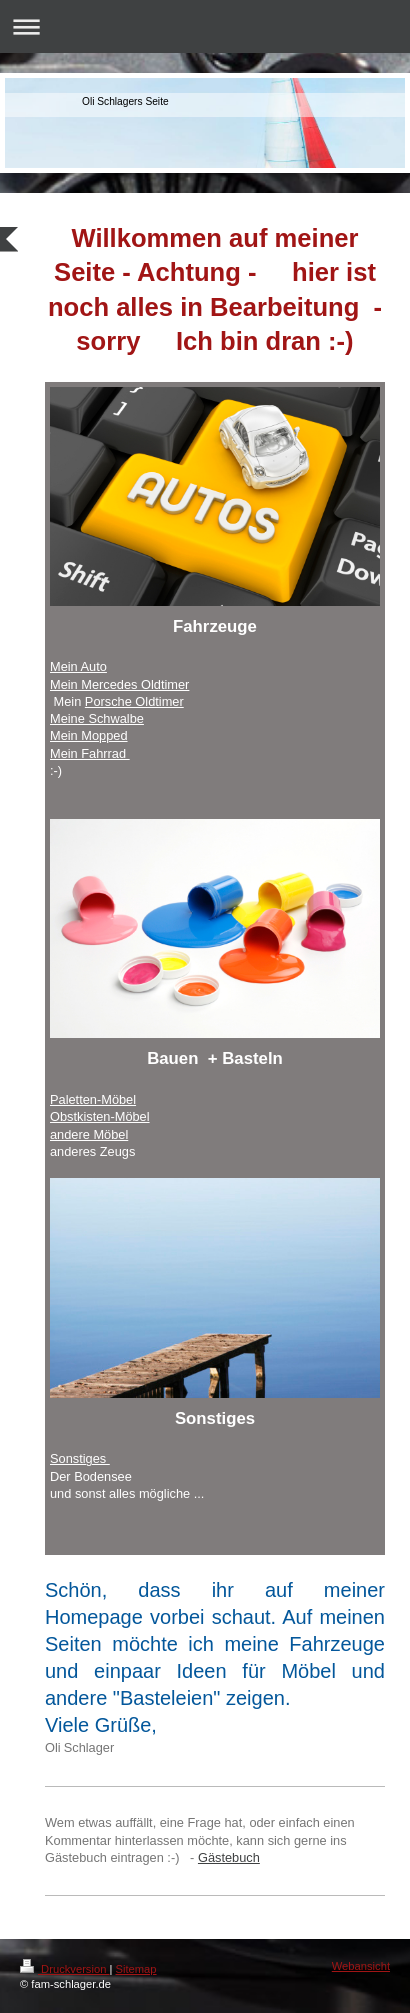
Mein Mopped (89, 735)
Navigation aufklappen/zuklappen (205, 26)
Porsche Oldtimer (134, 701)
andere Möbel (89, 1134)
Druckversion (65, 1969)
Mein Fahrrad (90, 753)
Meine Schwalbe (97, 718)
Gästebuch (229, 1857)
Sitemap (136, 1969)
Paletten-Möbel (93, 1099)
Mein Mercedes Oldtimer (119, 684)
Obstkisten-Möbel (100, 1116)
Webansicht (361, 1966)
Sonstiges (80, 1458)
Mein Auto (78, 666)
